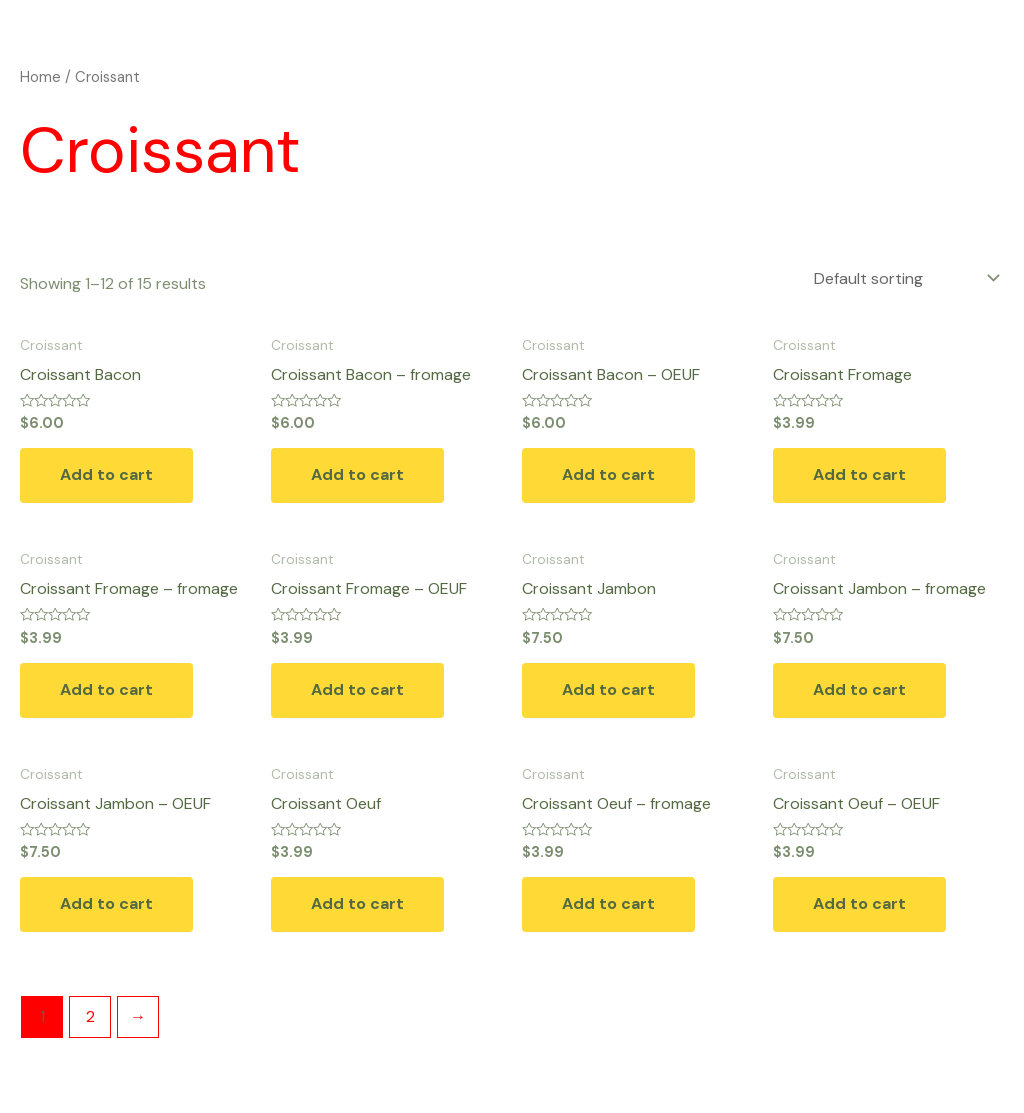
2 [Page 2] (90, 1016)
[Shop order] (905, 278)
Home (40, 77)
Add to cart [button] (106, 474)
